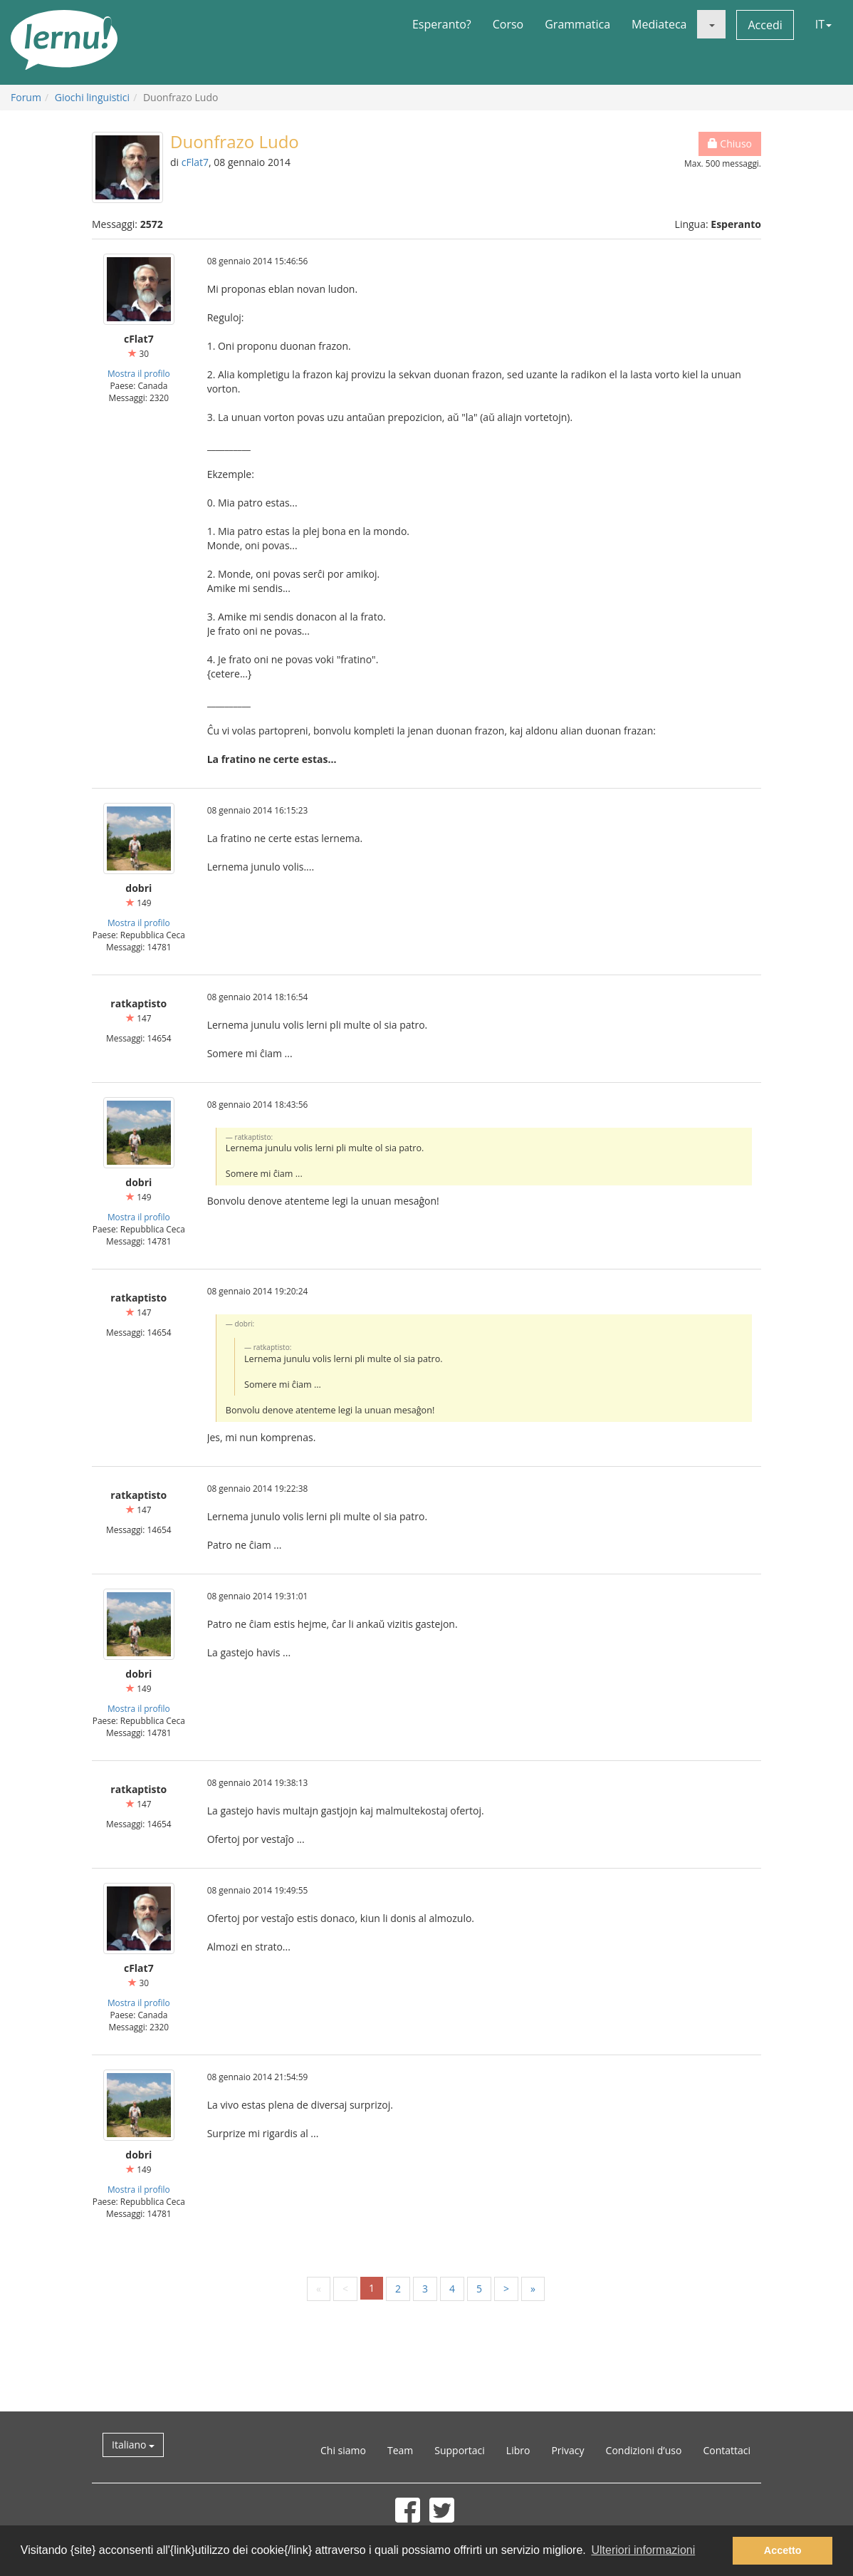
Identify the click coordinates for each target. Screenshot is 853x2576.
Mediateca (659, 24)
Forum (26, 97)
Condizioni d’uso (644, 2450)
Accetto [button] (783, 2550)
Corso (508, 24)
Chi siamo (343, 2450)
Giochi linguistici (92, 97)
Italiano (133, 2444)
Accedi (765, 25)
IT (823, 24)
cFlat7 (195, 162)
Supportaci (459, 2450)
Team (400, 2450)
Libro (518, 2450)
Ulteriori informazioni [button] (643, 2550)
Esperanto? (441, 24)
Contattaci (726, 2450)
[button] (711, 24)
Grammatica (577, 24)
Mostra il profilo (139, 373)
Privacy (567, 2450)
